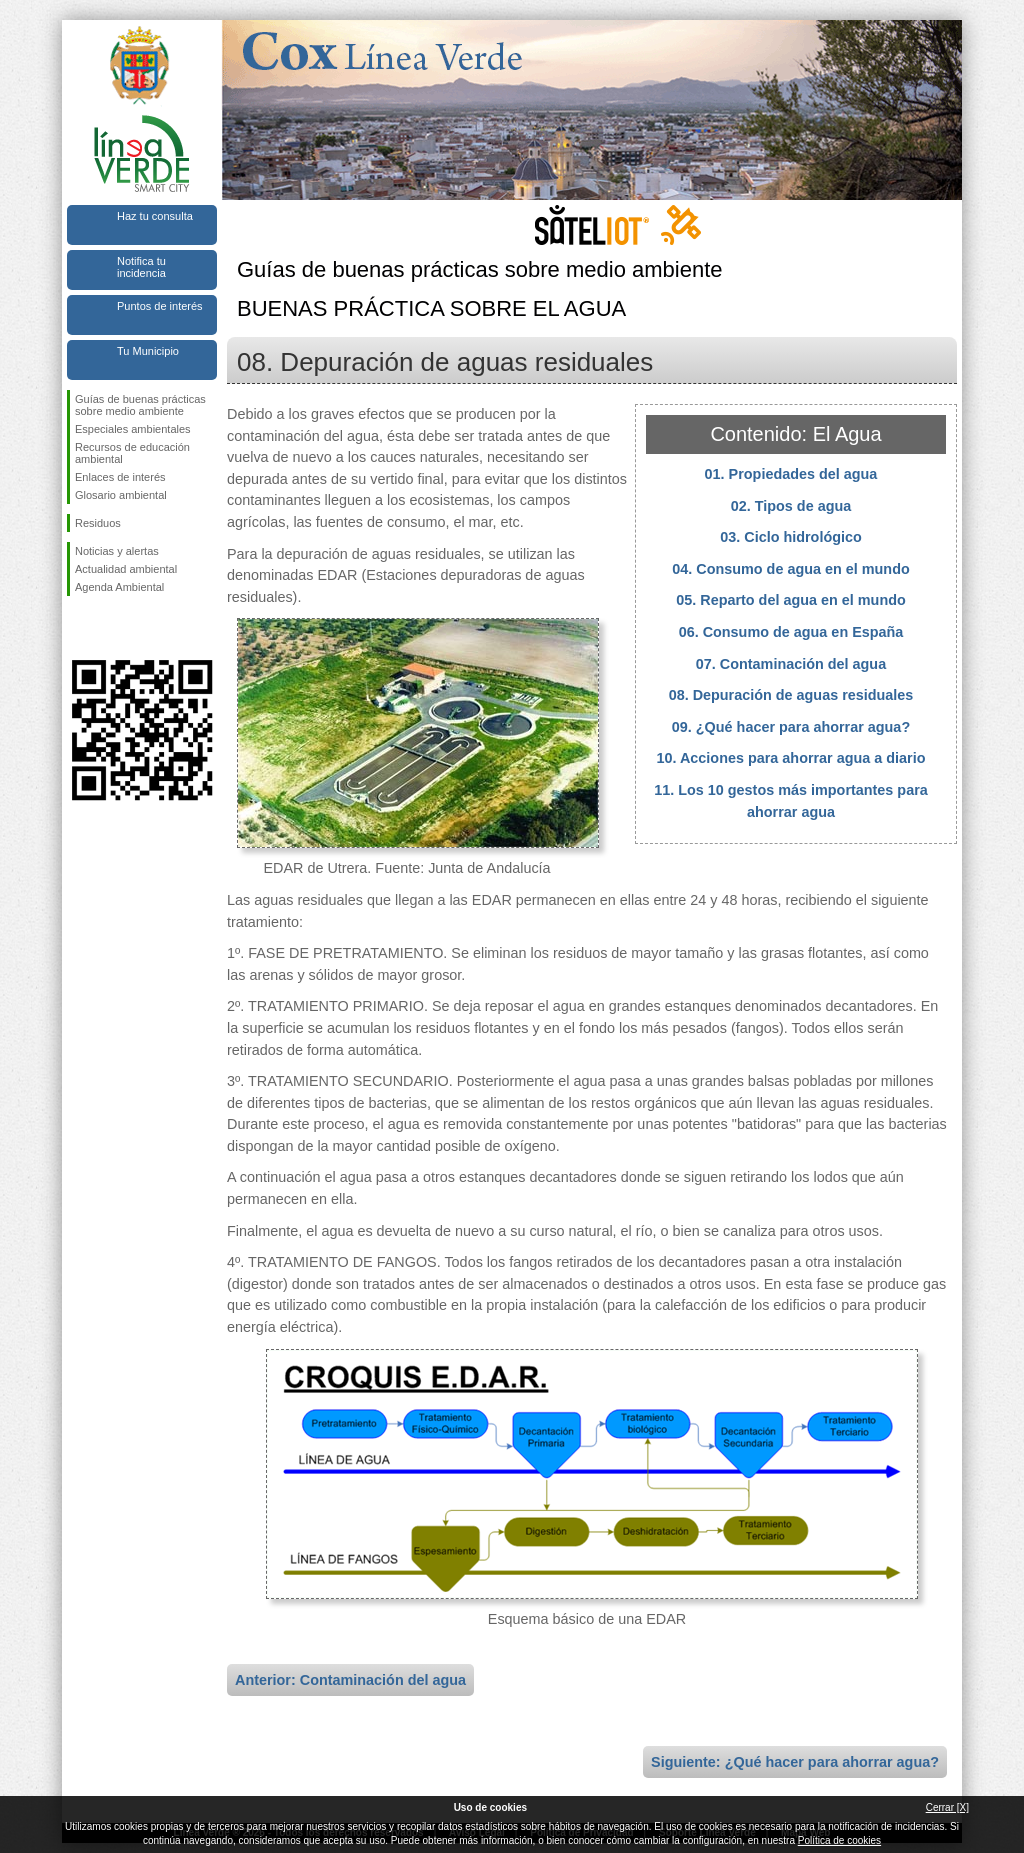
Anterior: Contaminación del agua (350, 1680)
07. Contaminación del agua (791, 664)
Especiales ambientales (133, 429)
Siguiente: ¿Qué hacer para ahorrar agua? (795, 1762)
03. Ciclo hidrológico (791, 537)
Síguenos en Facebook (79, 628)
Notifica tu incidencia (141, 267)
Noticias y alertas (117, 551)
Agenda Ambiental (119, 587)
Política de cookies (839, 1840)
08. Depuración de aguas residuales (791, 695)
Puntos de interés (160, 306)
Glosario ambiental (121, 495)
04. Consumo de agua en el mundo (790, 569)
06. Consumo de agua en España (791, 632)
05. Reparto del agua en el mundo (791, 600)
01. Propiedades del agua (791, 474)
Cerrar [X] (947, 1807)
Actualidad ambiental (126, 569)
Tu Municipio (148, 351)
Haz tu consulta (155, 216)
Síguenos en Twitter (112, 628)
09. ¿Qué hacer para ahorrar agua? (791, 727)
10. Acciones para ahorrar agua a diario (790, 758)
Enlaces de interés (120, 477)
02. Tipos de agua (791, 506)
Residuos (98, 523)
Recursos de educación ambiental (132, 453)
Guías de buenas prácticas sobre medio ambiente (140, 405)
